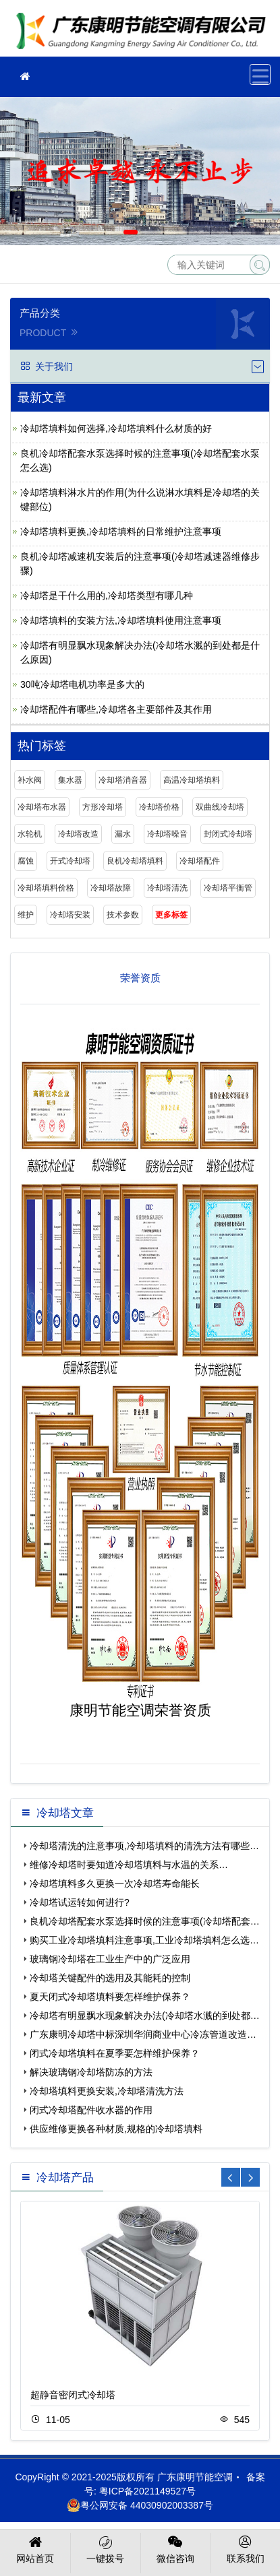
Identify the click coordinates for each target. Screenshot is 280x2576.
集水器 (70, 780)
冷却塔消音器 (123, 780)
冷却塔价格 (159, 807)
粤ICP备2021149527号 (147, 2491)
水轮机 (30, 834)
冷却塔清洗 (167, 888)
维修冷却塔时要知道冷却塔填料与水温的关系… (129, 1864)
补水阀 (30, 780)
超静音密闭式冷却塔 (72, 2394)
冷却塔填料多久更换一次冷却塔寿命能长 (115, 1883)
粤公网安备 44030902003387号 (140, 2505)
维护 (26, 915)
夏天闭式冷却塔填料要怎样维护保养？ (110, 1996)
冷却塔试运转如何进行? (80, 1902)
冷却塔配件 (199, 861)
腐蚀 (26, 861)
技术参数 (123, 915)
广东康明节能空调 (145, 32)
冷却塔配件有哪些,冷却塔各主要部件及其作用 (116, 709)
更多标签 (171, 915)
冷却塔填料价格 (46, 888)
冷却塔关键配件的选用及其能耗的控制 (110, 1977)
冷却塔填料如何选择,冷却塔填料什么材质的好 (116, 428)
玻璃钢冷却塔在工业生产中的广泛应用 (110, 1959)
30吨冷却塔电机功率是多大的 (82, 684)
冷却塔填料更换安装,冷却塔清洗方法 (107, 2091)
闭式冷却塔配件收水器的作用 (91, 2109)
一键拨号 (105, 2548)
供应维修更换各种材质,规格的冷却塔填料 (116, 2128)
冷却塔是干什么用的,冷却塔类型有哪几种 (106, 595)
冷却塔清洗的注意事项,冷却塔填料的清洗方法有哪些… (144, 1845)
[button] (130, 232)
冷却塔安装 (70, 915)
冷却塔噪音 (167, 834)
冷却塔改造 (78, 834)
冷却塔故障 (110, 888)
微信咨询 (176, 2548)
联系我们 (245, 2548)
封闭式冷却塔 (228, 834)
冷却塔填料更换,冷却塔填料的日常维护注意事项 (120, 531)
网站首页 (35, 2548)
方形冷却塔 (102, 807)
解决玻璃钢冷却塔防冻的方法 (91, 2072)
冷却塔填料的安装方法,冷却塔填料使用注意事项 (120, 620)
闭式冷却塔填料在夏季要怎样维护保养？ (115, 2053)
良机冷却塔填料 (135, 861)
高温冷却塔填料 (191, 780)
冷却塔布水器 (42, 807)
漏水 (123, 834)
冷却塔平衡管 (228, 888)
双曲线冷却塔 (220, 807)
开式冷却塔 (70, 861)
